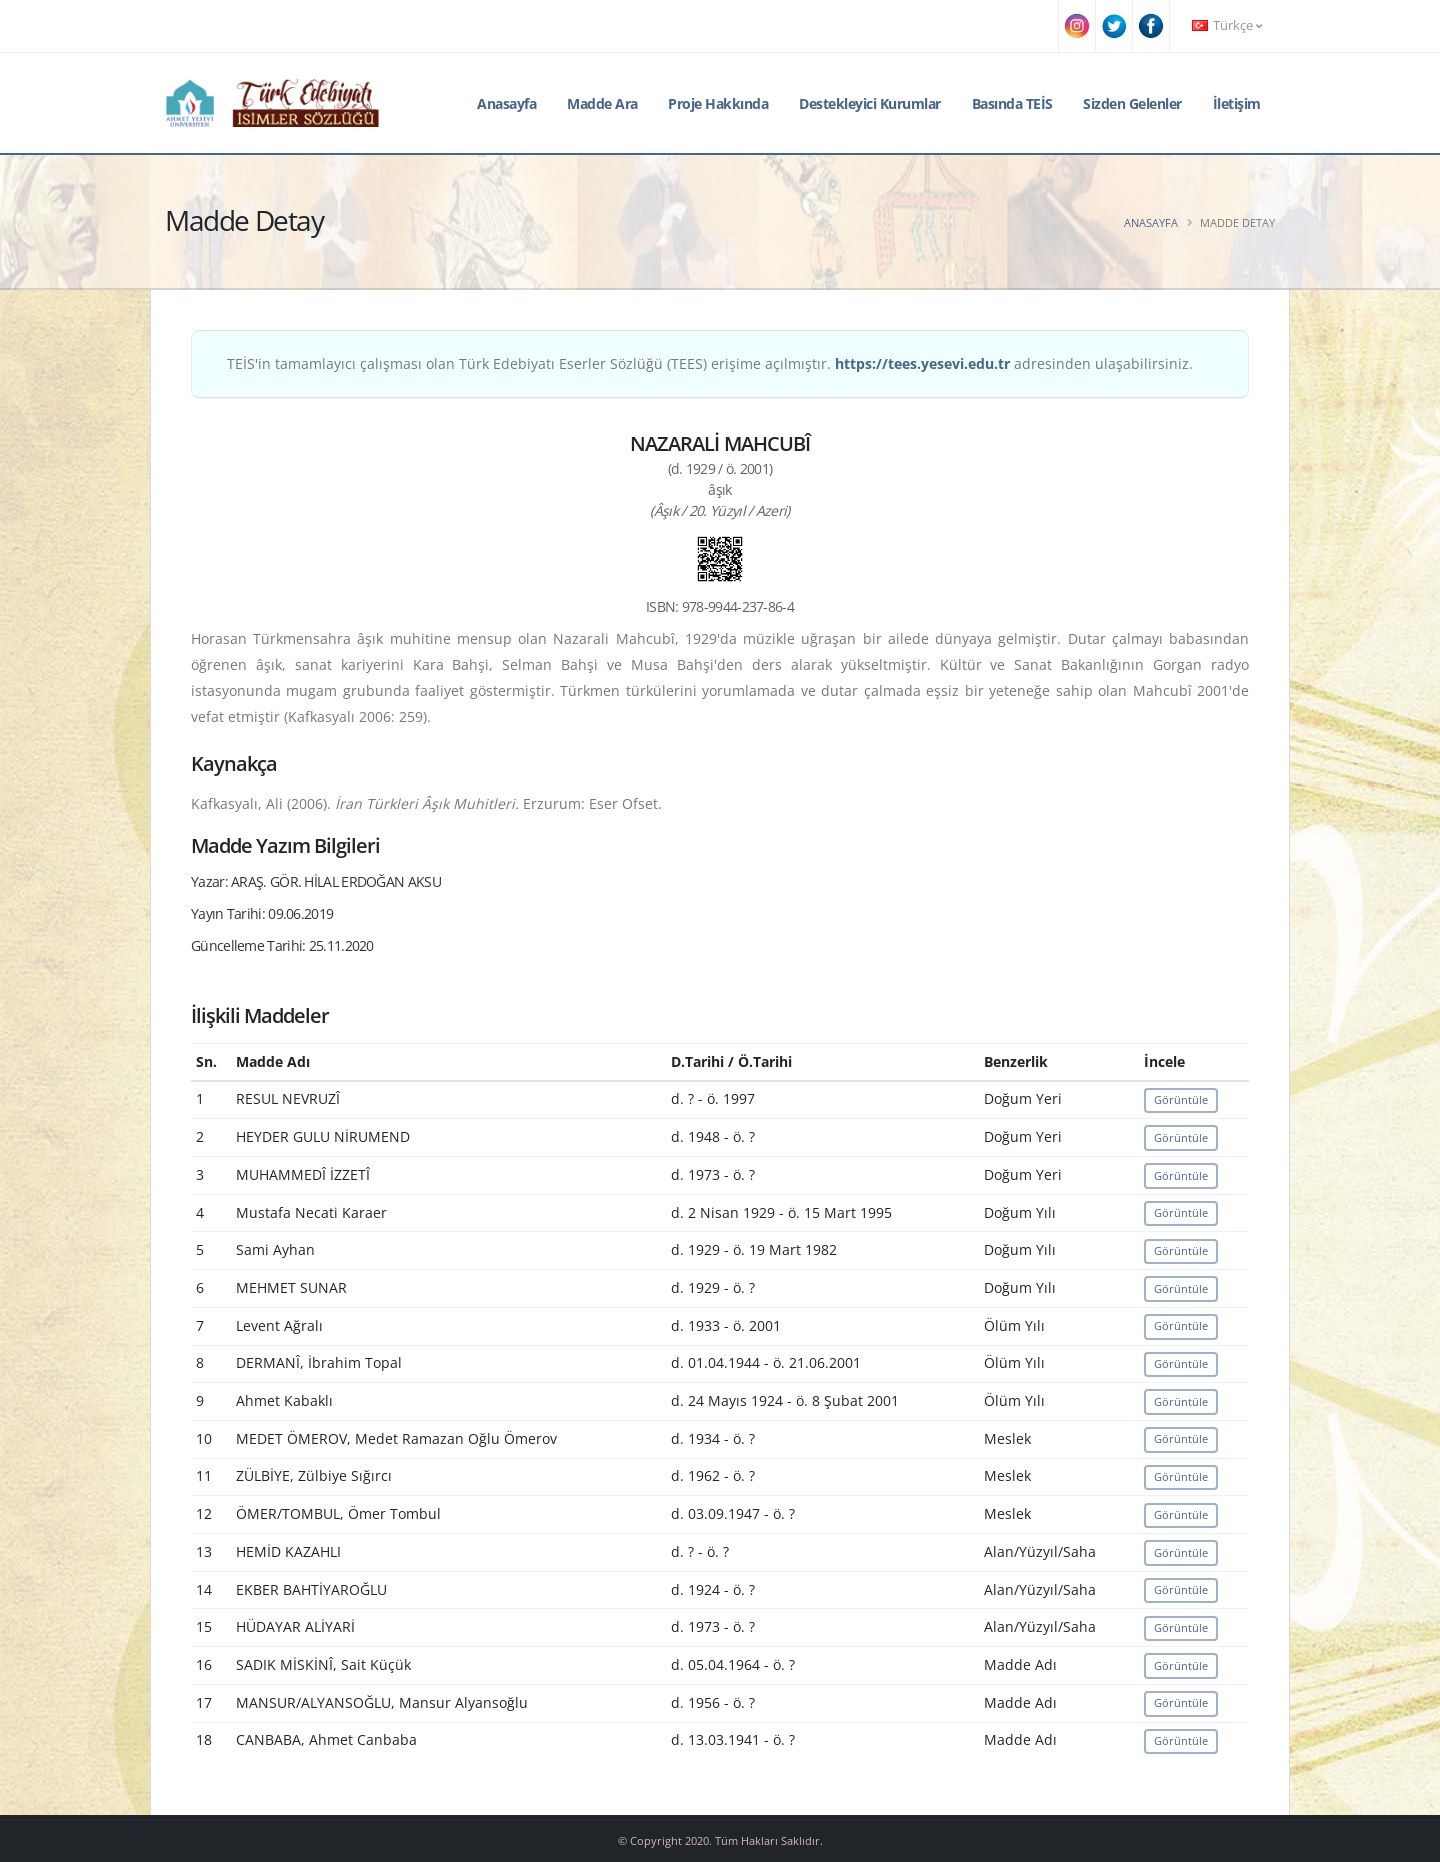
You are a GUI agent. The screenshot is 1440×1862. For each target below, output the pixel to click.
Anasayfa (506, 103)
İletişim (1237, 103)
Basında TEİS (1012, 103)
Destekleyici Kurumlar (870, 103)
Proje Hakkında (718, 103)
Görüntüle (1181, 1099)
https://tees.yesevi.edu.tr (922, 363)
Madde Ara (602, 103)
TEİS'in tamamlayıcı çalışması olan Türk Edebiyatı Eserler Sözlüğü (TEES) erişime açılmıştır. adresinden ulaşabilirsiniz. (710, 363)
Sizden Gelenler (1132, 103)
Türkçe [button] (1227, 25)
